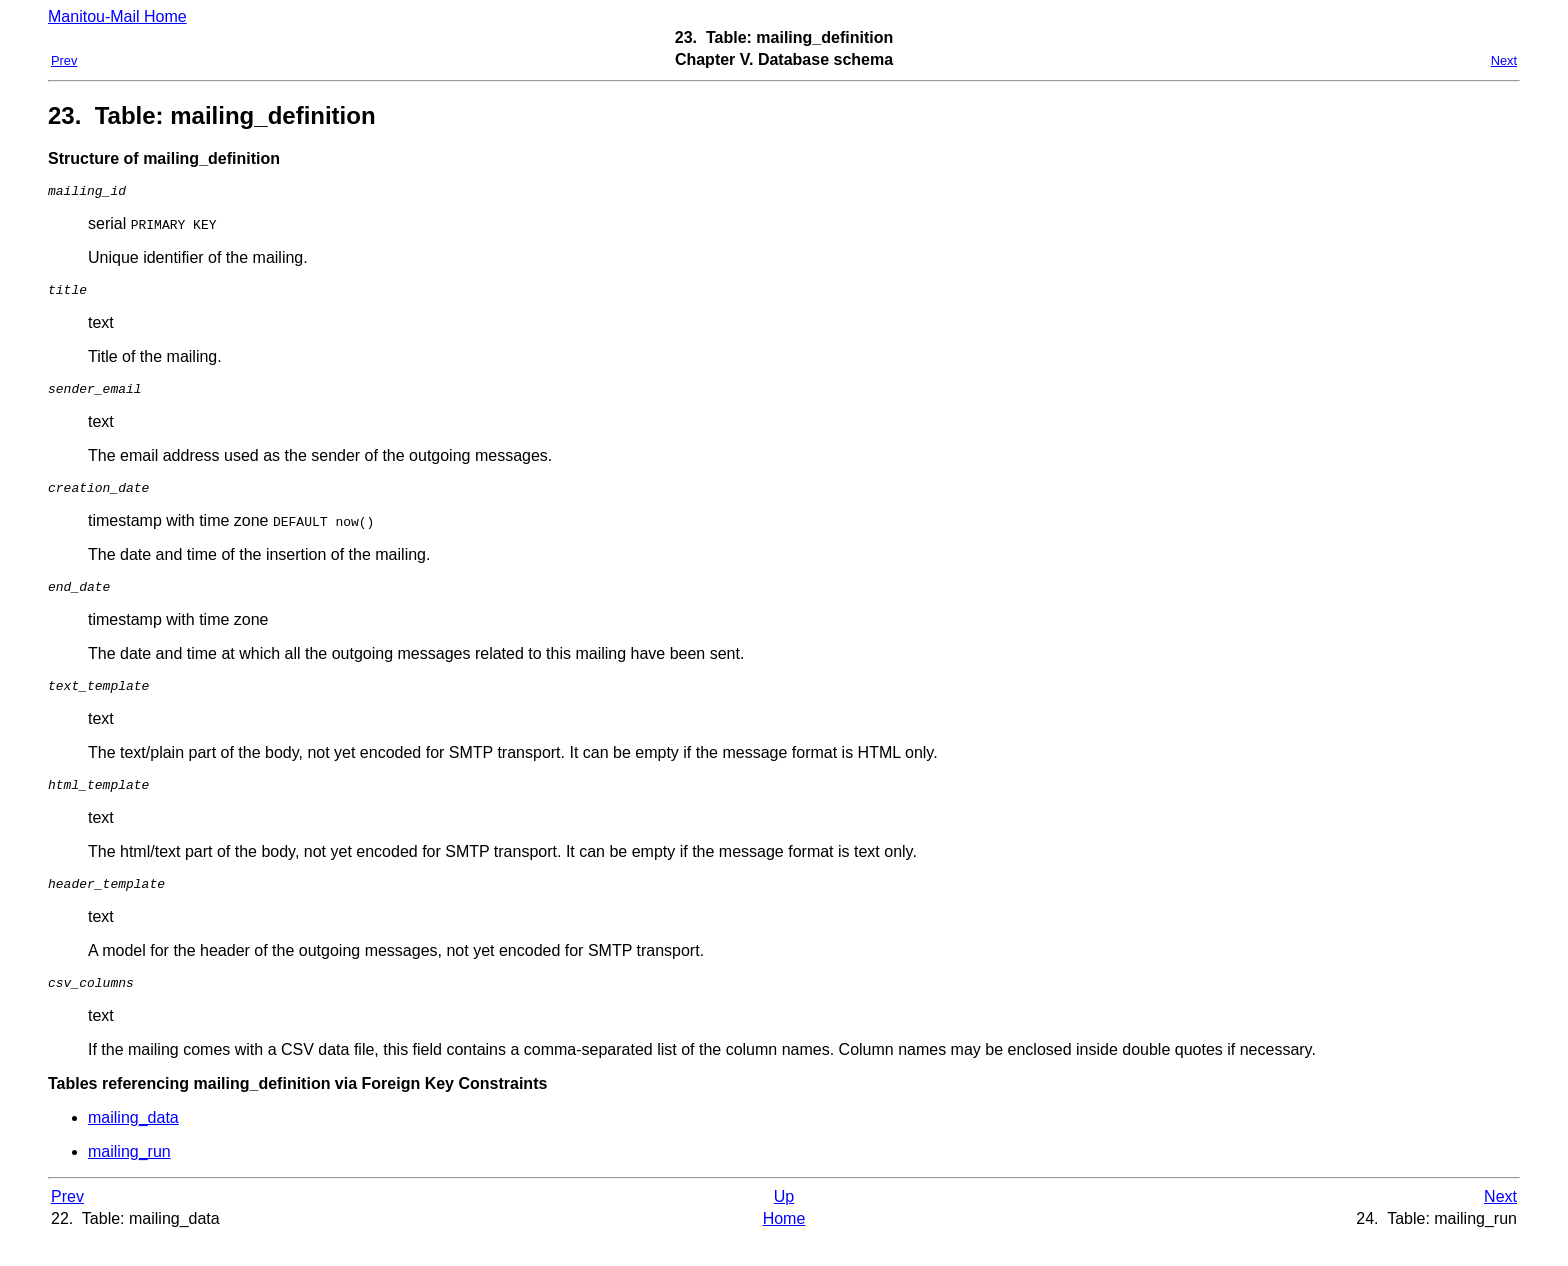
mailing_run (129, 1178)
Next (1504, 60)
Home (784, 1245)
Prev (64, 60)
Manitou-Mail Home (117, 16)
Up (784, 1223)
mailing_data (133, 1144)
